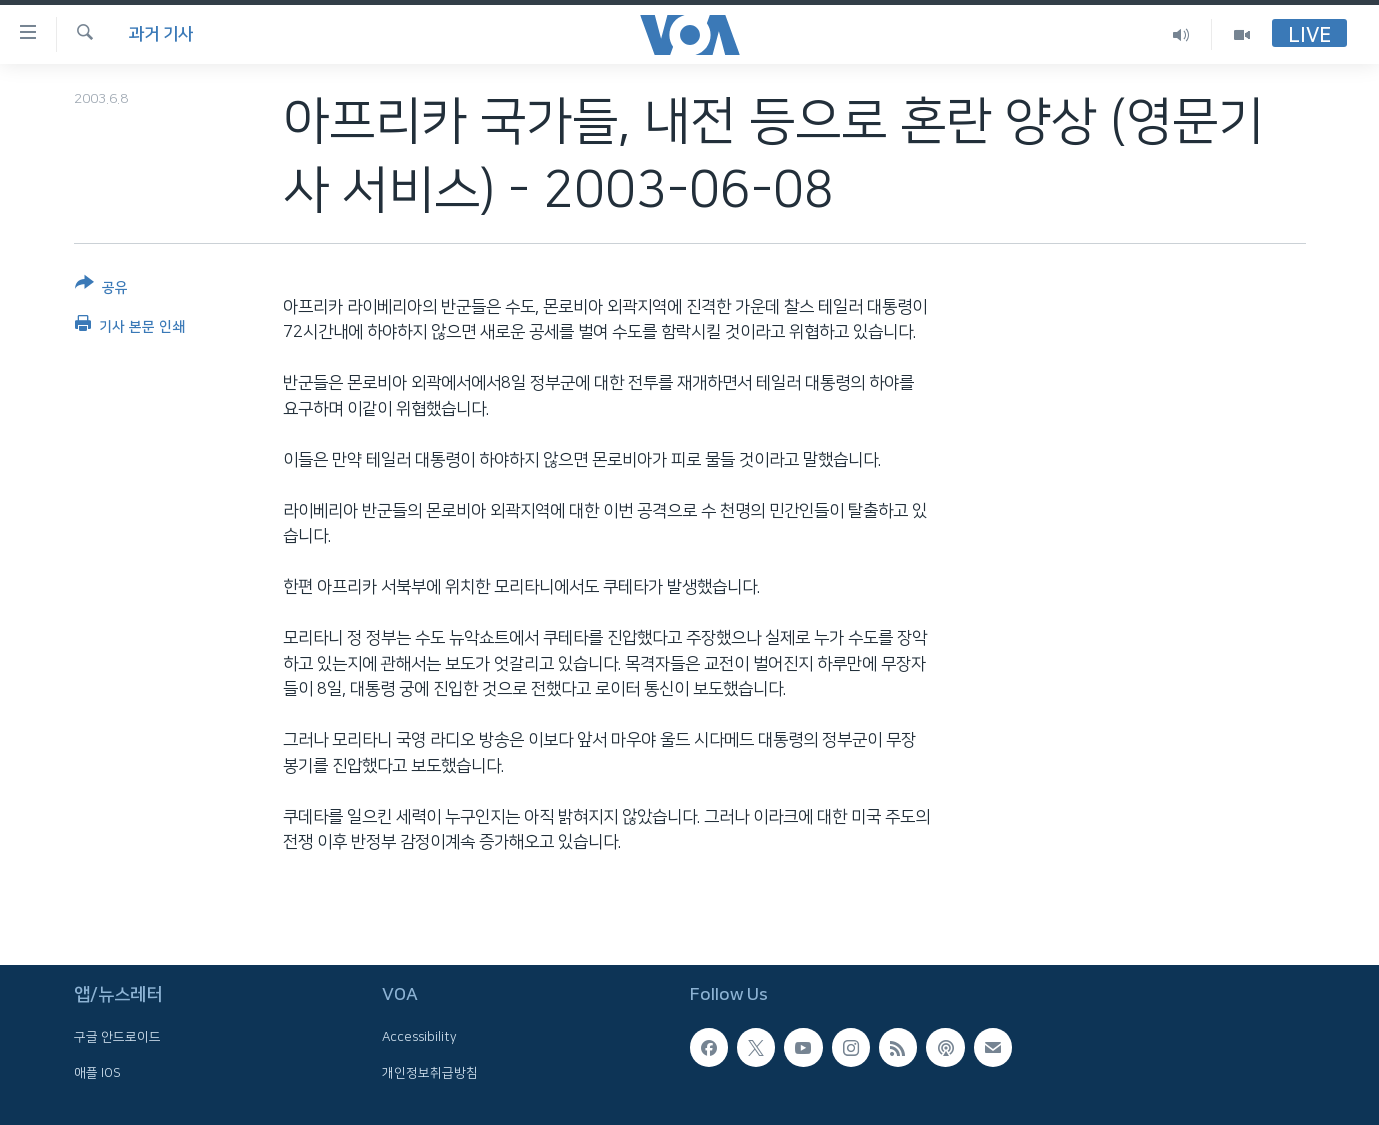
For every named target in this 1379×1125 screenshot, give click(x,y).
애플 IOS (97, 1073)
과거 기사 (161, 34)
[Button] (101, 289)
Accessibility (419, 1038)
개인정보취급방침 (430, 1073)
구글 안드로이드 (117, 1038)
